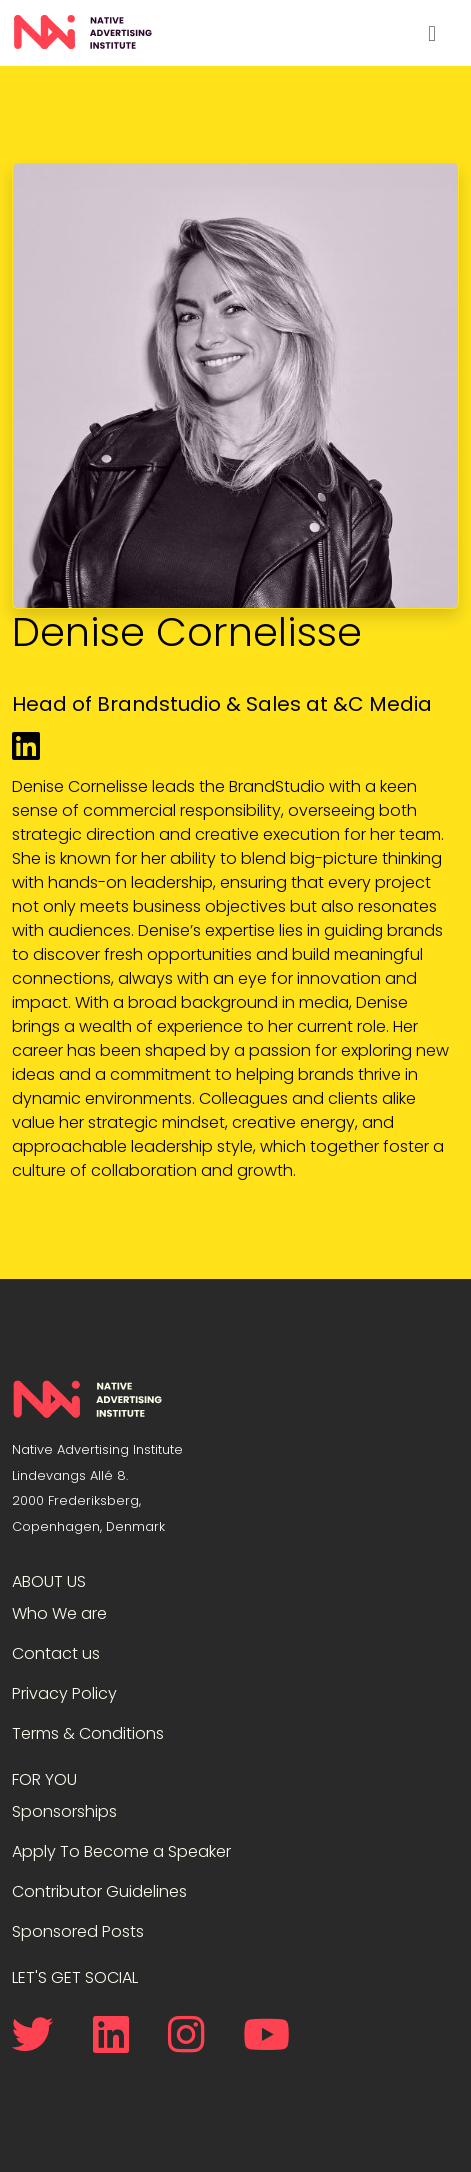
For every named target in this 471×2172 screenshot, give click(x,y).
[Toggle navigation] (432, 33)
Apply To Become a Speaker (121, 1851)
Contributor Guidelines (99, 1891)
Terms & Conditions (88, 1733)
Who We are (59, 1613)
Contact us (56, 1653)
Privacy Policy (64, 1693)
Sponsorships (64, 1811)
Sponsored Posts (78, 1931)
